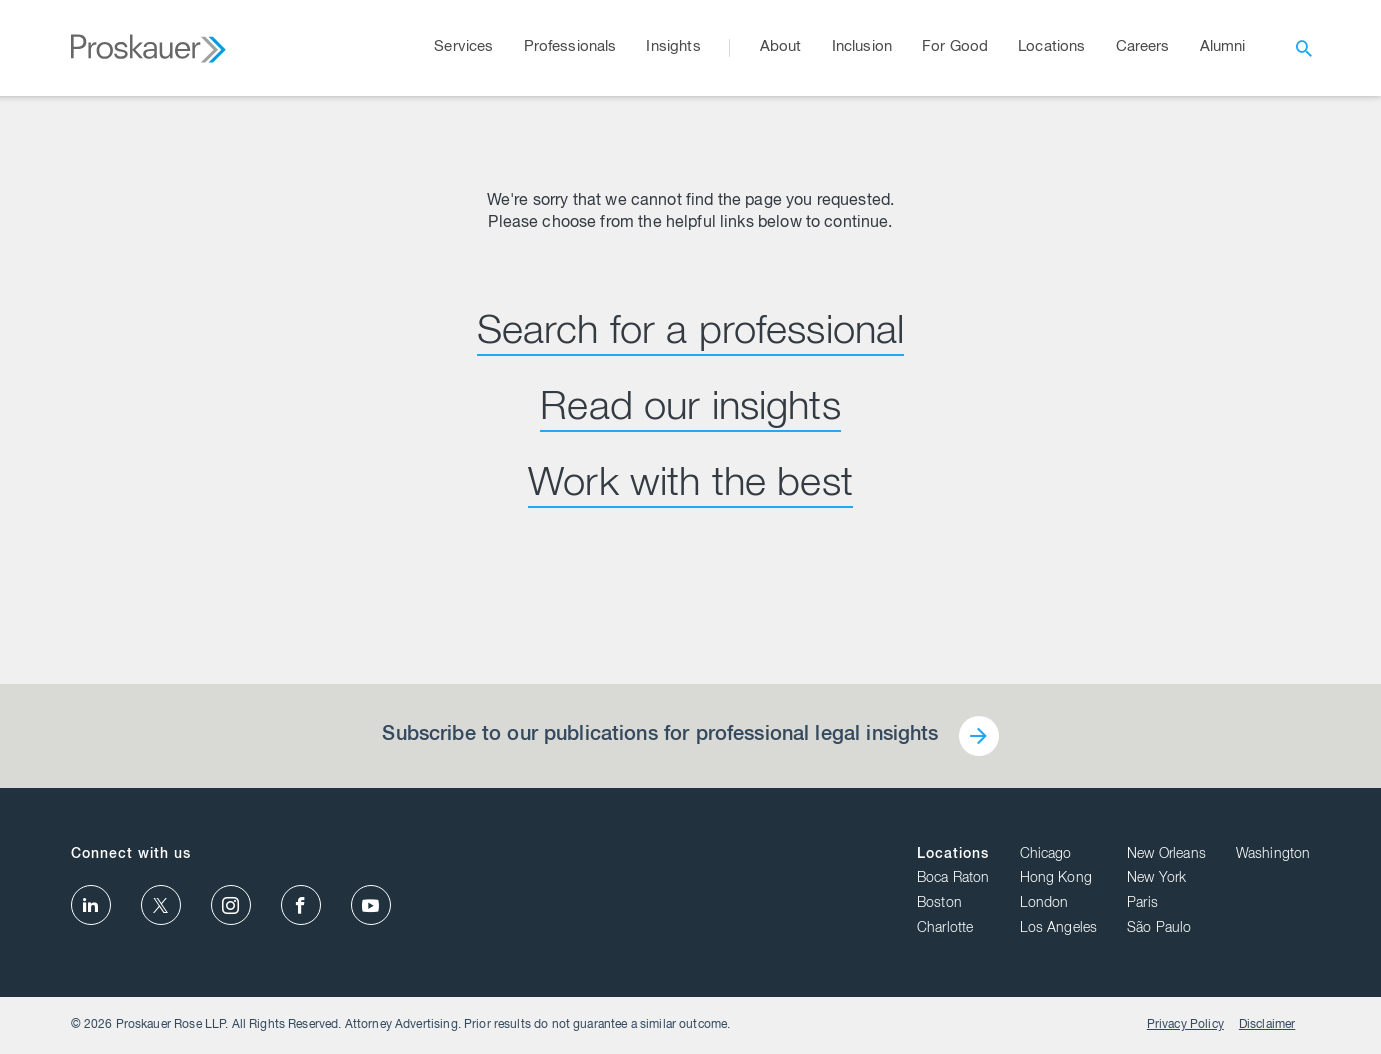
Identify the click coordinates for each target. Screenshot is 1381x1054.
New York (1156, 879)
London (1044, 904)
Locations (953, 855)
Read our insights (690, 410)
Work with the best (690, 486)
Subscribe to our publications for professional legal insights (660, 736)
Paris (1142, 904)
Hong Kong (1056, 879)
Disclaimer (1267, 1025)
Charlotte (945, 929)
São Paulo (1159, 929)
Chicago (1046, 855)
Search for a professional (691, 334)
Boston (939, 904)
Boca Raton (953, 879)
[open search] (1304, 48)
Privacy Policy (1185, 1025)
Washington (1273, 855)
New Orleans (1166, 855)
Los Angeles (1059, 929)
